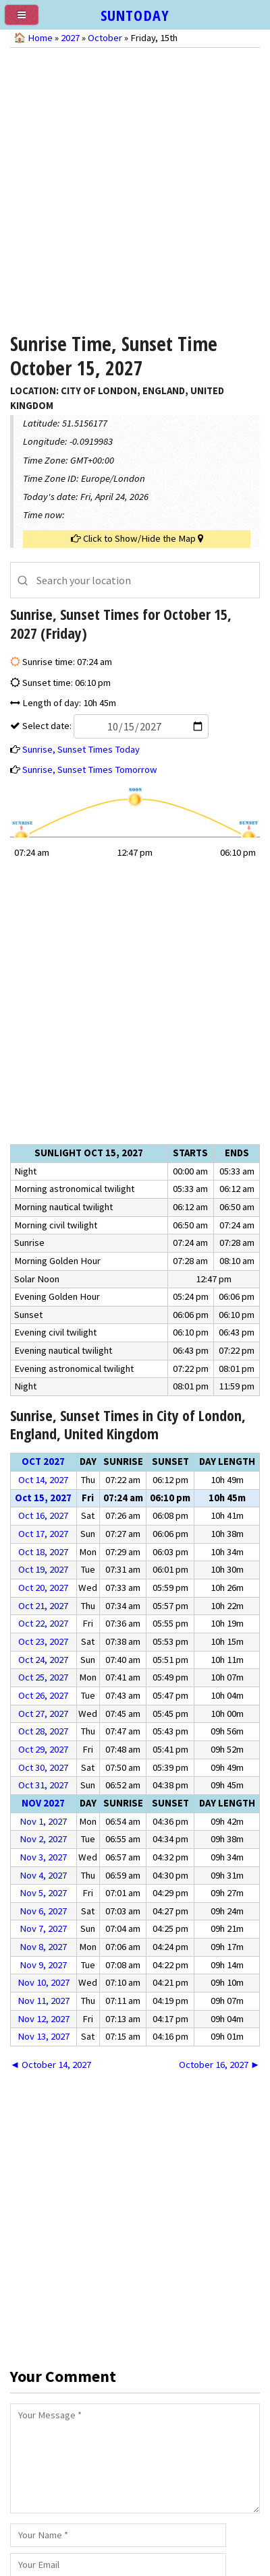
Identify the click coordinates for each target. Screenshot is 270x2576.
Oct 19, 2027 (43, 1569)
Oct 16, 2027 (43, 1515)
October (105, 38)
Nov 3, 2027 (43, 1857)
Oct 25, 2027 (43, 1677)
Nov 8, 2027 (43, 1947)
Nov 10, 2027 (44, 1982)
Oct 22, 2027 (43, 1623)
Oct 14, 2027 (43, 1480)
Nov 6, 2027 (43, 1911)
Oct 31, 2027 (43, 1785)
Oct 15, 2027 (43, 1498)
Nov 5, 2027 (43, 1893)
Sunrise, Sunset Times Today (81, 749)
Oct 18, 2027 (43, 1552)
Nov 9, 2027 (43, 1965)
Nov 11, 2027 (44, 2000)
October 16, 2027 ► (220, 2065)
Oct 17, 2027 (43, 1534)
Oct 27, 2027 (43, 1713)
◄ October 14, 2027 (51, 2065)
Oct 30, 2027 (43, 1767)
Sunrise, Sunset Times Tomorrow (89, 769)
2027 (70, 38)
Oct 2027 (43, 1461)
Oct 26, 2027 (43, 1695)
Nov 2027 (43, 1803)
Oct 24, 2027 (43, 1660)
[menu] (27, 20)
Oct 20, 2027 (43, 1587)
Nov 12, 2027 (44, 2019)
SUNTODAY (135, 15)
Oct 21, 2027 (43, 1606)
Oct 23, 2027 (43, 1641)
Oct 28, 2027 (43, 1731)
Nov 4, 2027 (43, 1875)
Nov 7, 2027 (43, 1928)
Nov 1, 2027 (43, 1821)
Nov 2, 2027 (43, 1839)
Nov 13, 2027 (44, 2036)
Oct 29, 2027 (43, 1749)
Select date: (114, 726)
